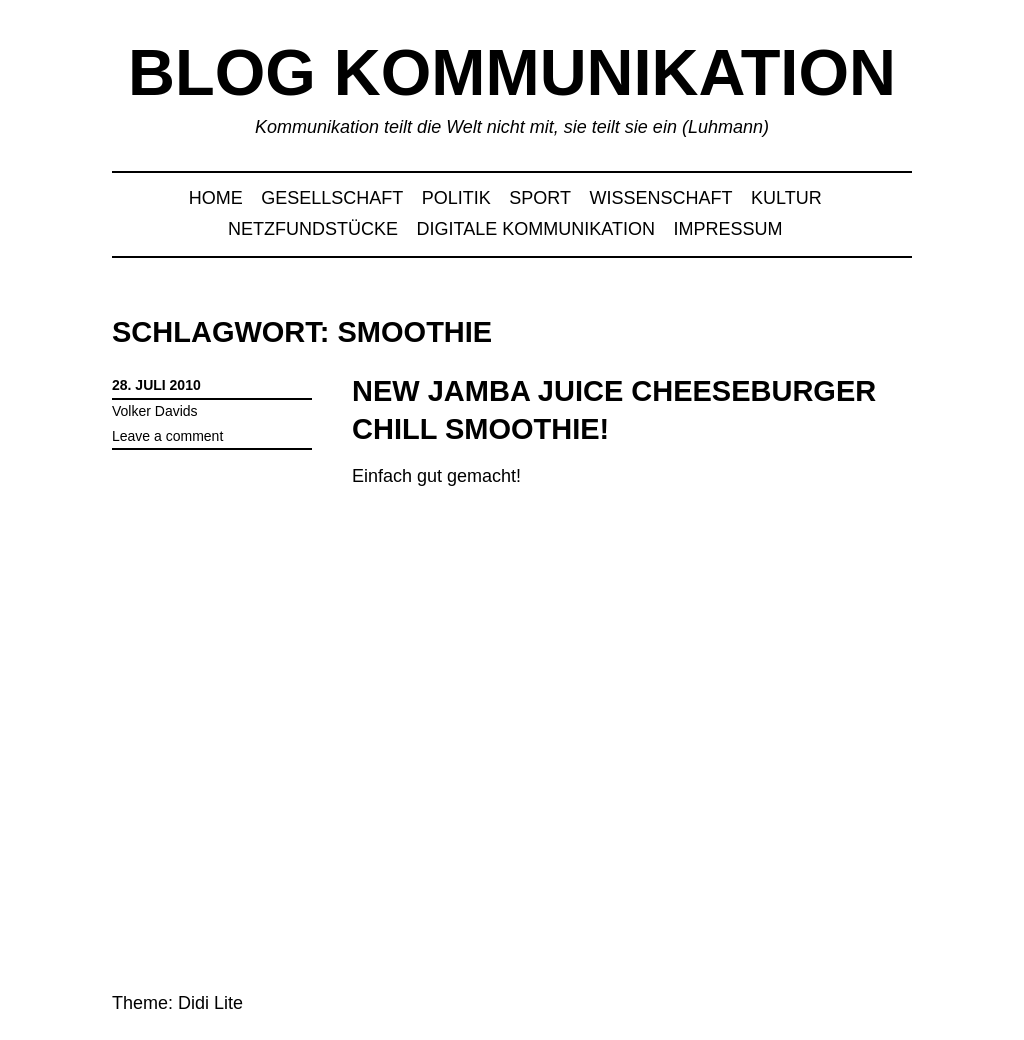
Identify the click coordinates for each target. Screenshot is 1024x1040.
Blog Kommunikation (512, 72)
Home (216, 198)
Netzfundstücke (313, 229)
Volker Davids (155, 411)
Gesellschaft (332, 198)
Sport (540, 198)
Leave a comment (167, 436)
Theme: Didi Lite (177, 1003)
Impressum (727, 229)
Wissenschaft (661, 198)
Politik (456, 198)
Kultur (786, 198)
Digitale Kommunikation (536, 229)
